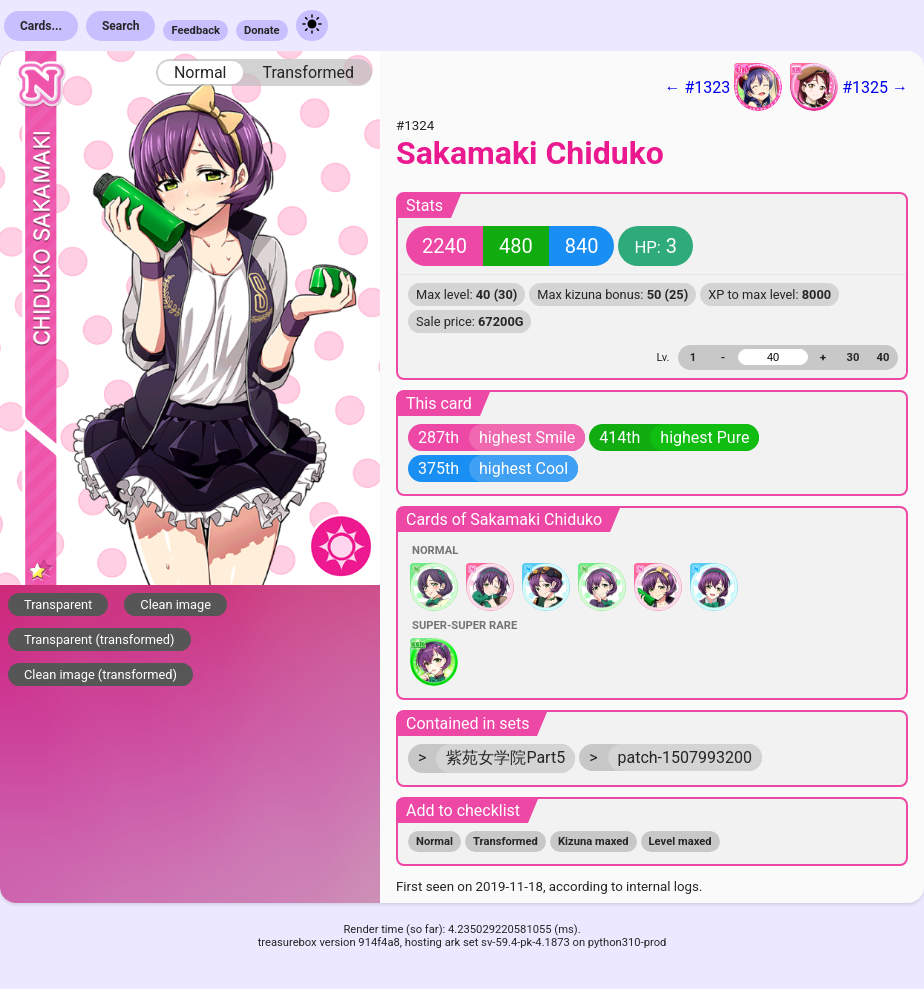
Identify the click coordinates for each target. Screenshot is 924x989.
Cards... (41, 26)
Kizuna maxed (593, 841)
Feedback (195, 30)
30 (853, 357)
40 (883, 357)
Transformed (308, 72)
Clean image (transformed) (100, 674)
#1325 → (849, 87)
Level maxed (680, 841)
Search (121, 26)
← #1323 (723, 87)
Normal (200, 72)
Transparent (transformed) (99, 639)
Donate (262, 30)
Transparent (58, 604)
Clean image (175, 604)
